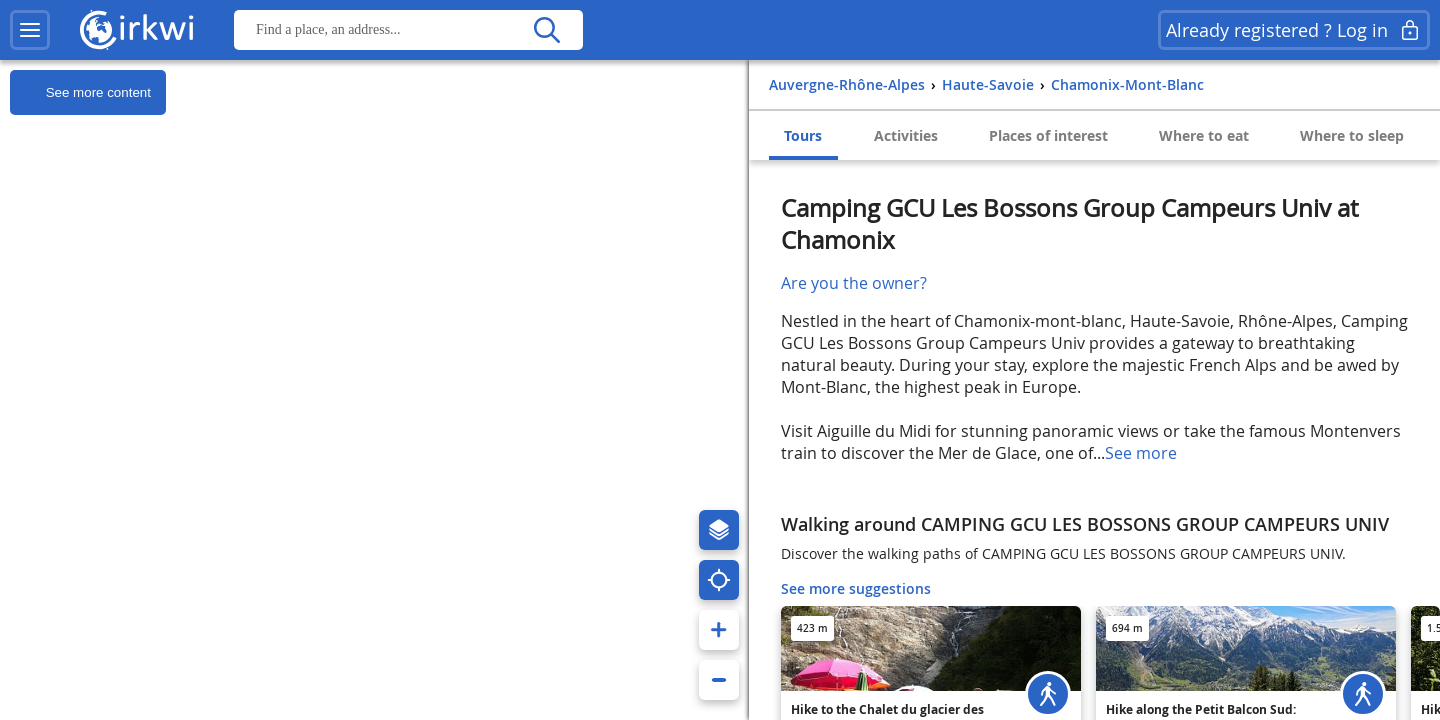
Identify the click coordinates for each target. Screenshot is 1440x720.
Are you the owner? (854, 283)
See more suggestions (856, 588)
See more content (80, 93)
